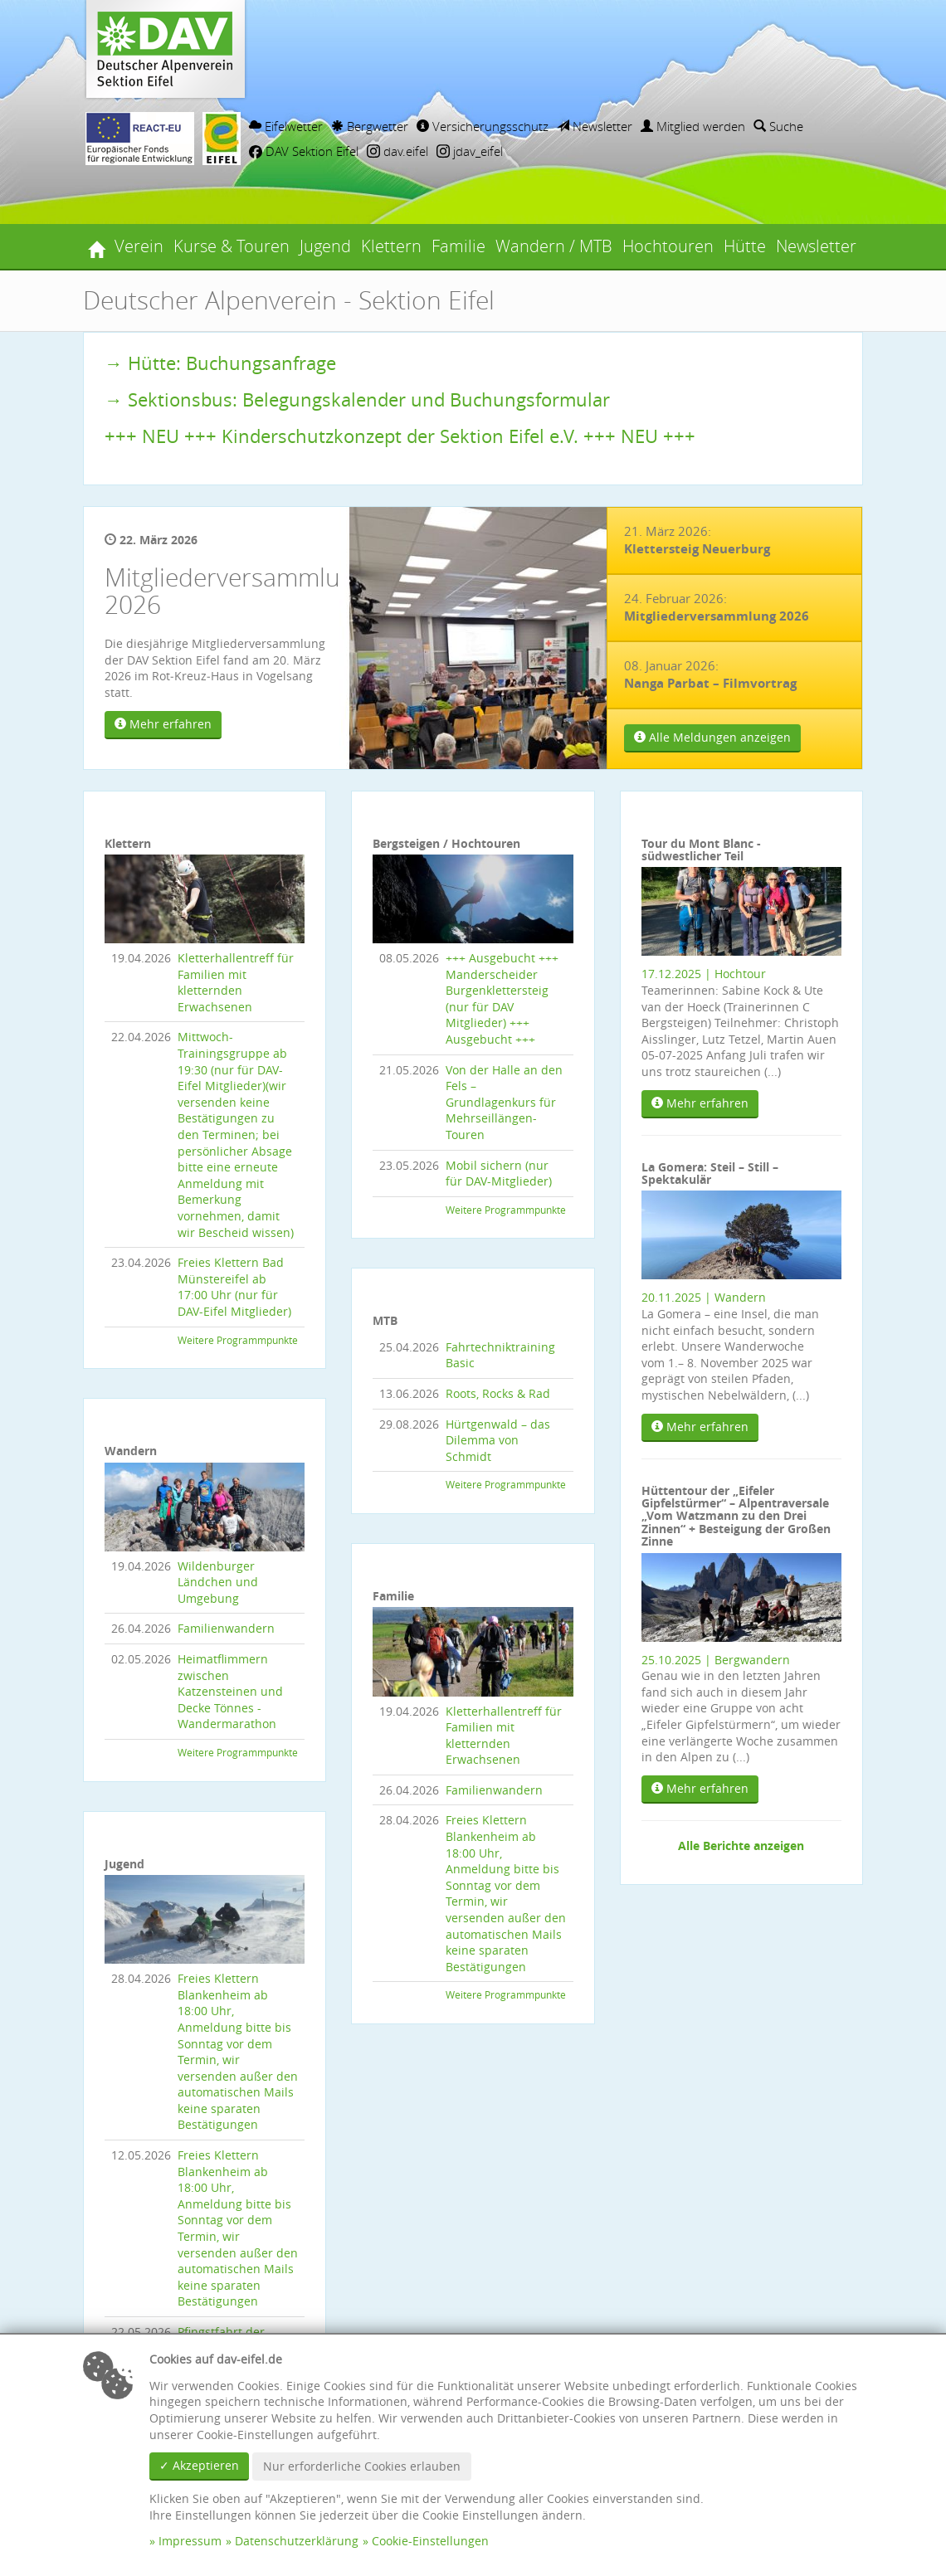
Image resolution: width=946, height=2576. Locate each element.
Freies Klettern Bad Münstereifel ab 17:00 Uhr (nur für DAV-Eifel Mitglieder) (234, 1286)
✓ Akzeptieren (199, 2465)
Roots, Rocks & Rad (498, 1393)
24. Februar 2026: (716, 607)
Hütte (745, 246)
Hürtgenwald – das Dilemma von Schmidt (498, 1440)
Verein (139, 246)
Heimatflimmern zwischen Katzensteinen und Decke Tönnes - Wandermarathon (230, 1691)
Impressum (190, 2541)
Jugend (325, 246)
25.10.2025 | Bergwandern (715, 1660)
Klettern (391, 246)
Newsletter (594, 126)
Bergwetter (369, 126)
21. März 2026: (697, 540)
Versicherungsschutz (483, 126)
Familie (458, 246)
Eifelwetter (286, 126)
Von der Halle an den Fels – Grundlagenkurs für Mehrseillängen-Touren (504, 1102)
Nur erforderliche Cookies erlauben (362, 2466)
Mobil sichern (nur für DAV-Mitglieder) (499, 1173)
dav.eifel (397, 151)
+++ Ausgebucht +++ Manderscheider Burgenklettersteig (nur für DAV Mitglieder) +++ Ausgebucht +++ (502, 998)
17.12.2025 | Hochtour (703, 973)
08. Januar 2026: (710, 674)
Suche (778, 126)
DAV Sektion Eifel (303, 151)
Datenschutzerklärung (296, 2541)
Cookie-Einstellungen (430, 2541)
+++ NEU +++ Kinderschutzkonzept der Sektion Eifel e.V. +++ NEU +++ (400, 436)
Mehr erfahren (163, 724)
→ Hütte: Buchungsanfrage (220, 363)
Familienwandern (226, 1628)
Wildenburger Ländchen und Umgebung (218, 1582)
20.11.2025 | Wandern (703, 1297)
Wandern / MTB (553, 246)
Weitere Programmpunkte (238, 1340)
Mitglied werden (693, 126)
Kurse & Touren (231, 246)
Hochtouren (668, 246)
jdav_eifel (469, 151)
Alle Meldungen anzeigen (712, 737)
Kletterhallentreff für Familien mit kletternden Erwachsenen (236, 982)
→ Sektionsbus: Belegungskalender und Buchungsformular (357, 399)
